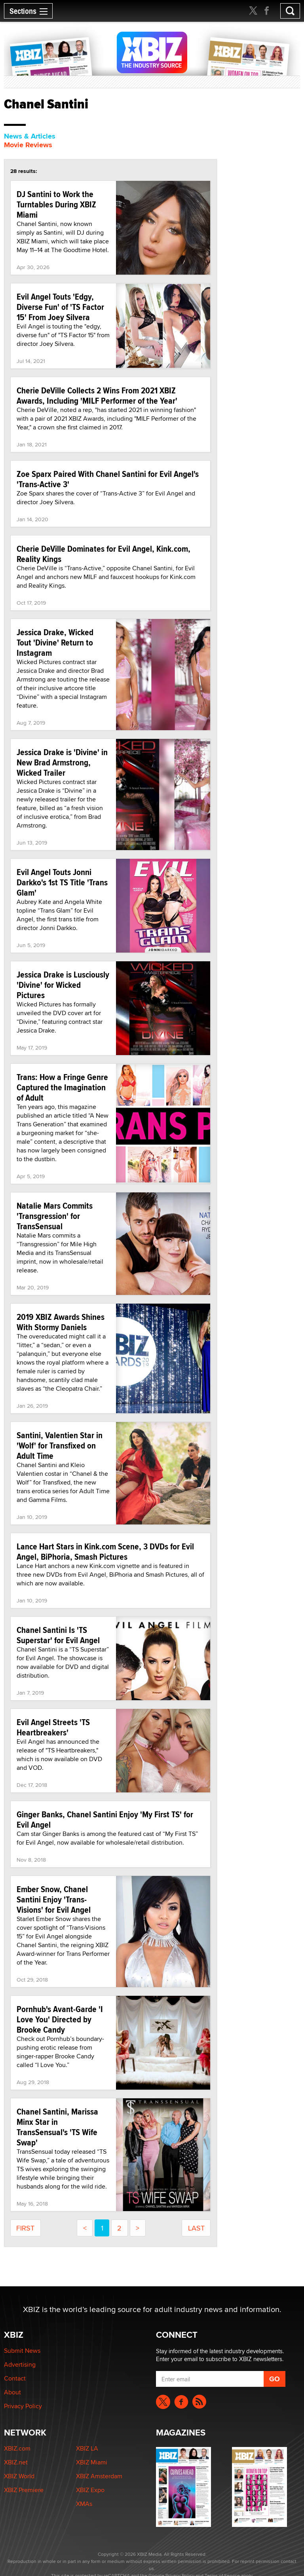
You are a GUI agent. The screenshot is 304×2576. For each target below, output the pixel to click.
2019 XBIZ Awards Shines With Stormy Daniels (60, 1321)
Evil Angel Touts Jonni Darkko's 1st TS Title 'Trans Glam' (62, 882)
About (12, 2392)
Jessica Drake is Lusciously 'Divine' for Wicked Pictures (63, 984)
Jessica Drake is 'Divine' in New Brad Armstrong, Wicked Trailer (62, 762)
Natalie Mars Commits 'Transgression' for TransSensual (55, 1215)
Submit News (22, 2350)
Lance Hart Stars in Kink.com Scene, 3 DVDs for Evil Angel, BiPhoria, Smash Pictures (105, 1551)
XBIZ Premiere (24, 2489)
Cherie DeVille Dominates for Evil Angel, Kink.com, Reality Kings (103, 553)
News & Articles (29, 136)
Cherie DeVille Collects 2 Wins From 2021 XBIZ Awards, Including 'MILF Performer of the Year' (97, 395)
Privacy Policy (23, 2406)
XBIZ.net (16, 2462)
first (25, 2228)
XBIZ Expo (90, 2489)
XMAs (84, 2503)
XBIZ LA (87, 2448)
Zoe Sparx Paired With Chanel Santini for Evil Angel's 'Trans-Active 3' (108, 478)
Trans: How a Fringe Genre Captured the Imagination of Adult (62, 1087)
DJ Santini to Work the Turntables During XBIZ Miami (56, 204)
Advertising (20, 2364)
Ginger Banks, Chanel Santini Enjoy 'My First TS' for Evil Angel (105, 1819)
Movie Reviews (28, 145)
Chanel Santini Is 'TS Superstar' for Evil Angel (58, 1634)
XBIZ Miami (91, 2462)
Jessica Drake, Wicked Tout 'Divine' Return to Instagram (55, 642)
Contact (15, 2378)
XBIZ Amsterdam (99, 2476)
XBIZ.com (17, 2448)
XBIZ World (19, 2476)
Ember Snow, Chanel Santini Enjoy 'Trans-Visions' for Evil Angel (54, 1899)
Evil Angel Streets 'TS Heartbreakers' (53, 1727)
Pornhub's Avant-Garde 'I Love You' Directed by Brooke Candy (60, 2019)
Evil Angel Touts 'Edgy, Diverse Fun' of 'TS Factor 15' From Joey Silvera (60, 306)
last (196, 2228)
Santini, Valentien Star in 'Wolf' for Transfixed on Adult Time (60, 1445)
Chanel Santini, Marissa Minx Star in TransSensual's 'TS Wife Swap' (57, 2127)
